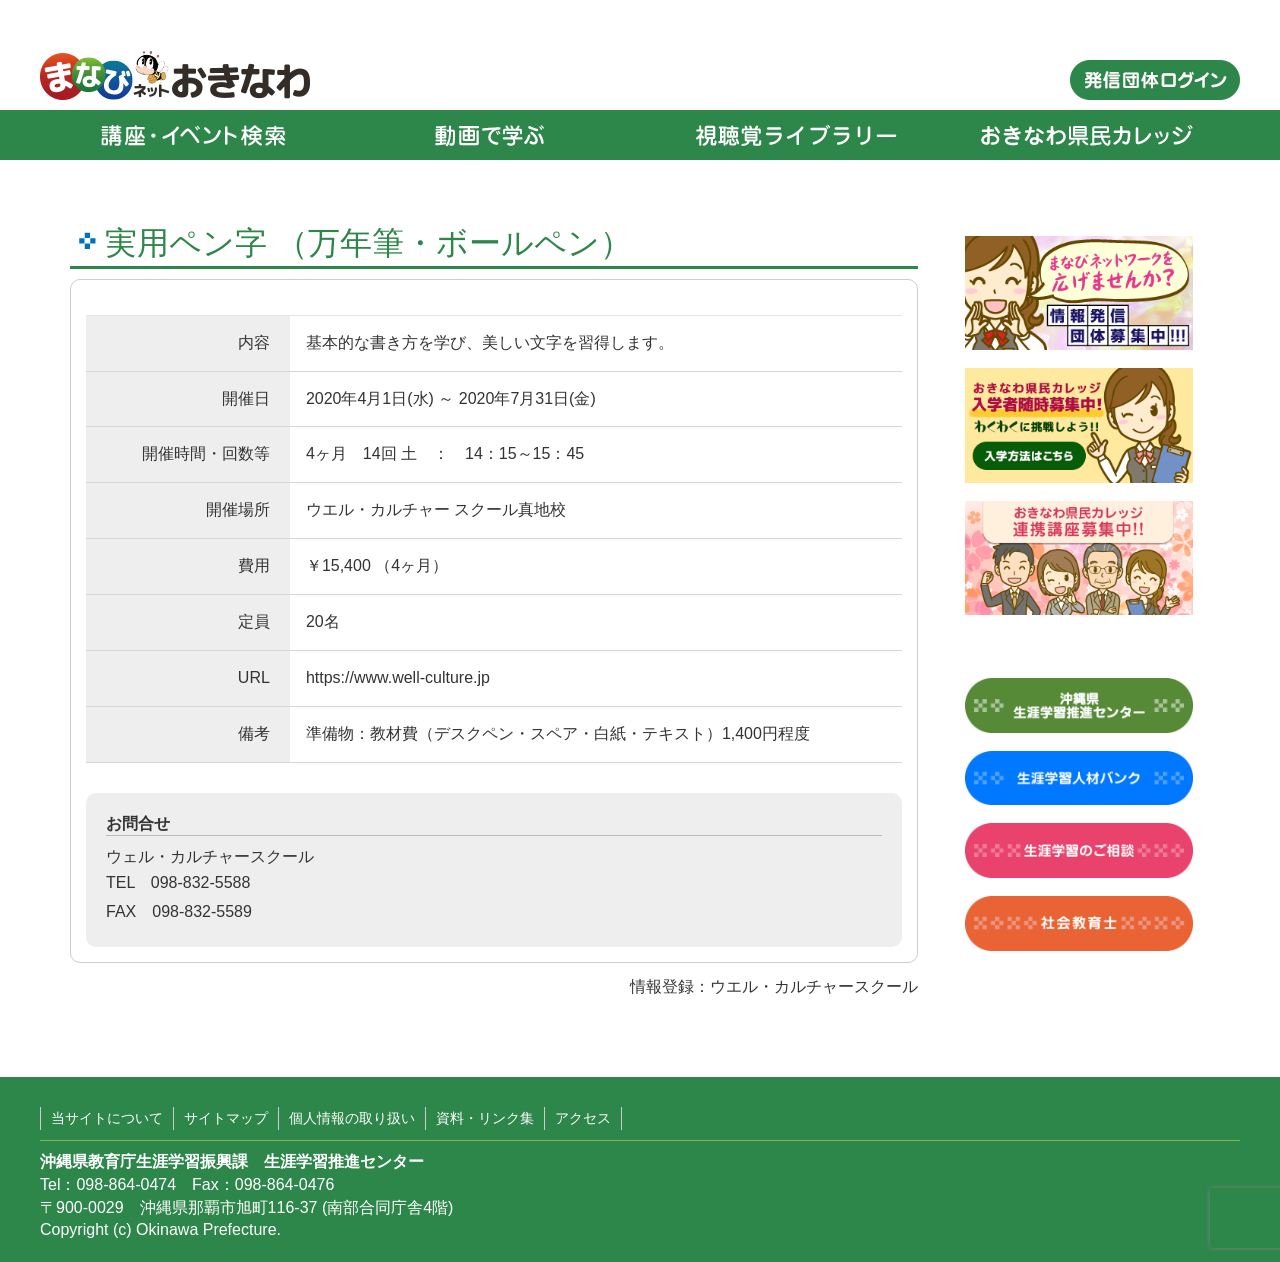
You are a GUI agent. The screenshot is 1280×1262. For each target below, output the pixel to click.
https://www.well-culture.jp (398, 677)
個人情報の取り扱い (352, 1118)
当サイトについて (107, 1118)
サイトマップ (226, 1118)
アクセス (583, 1118)
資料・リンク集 (485, 1118)
